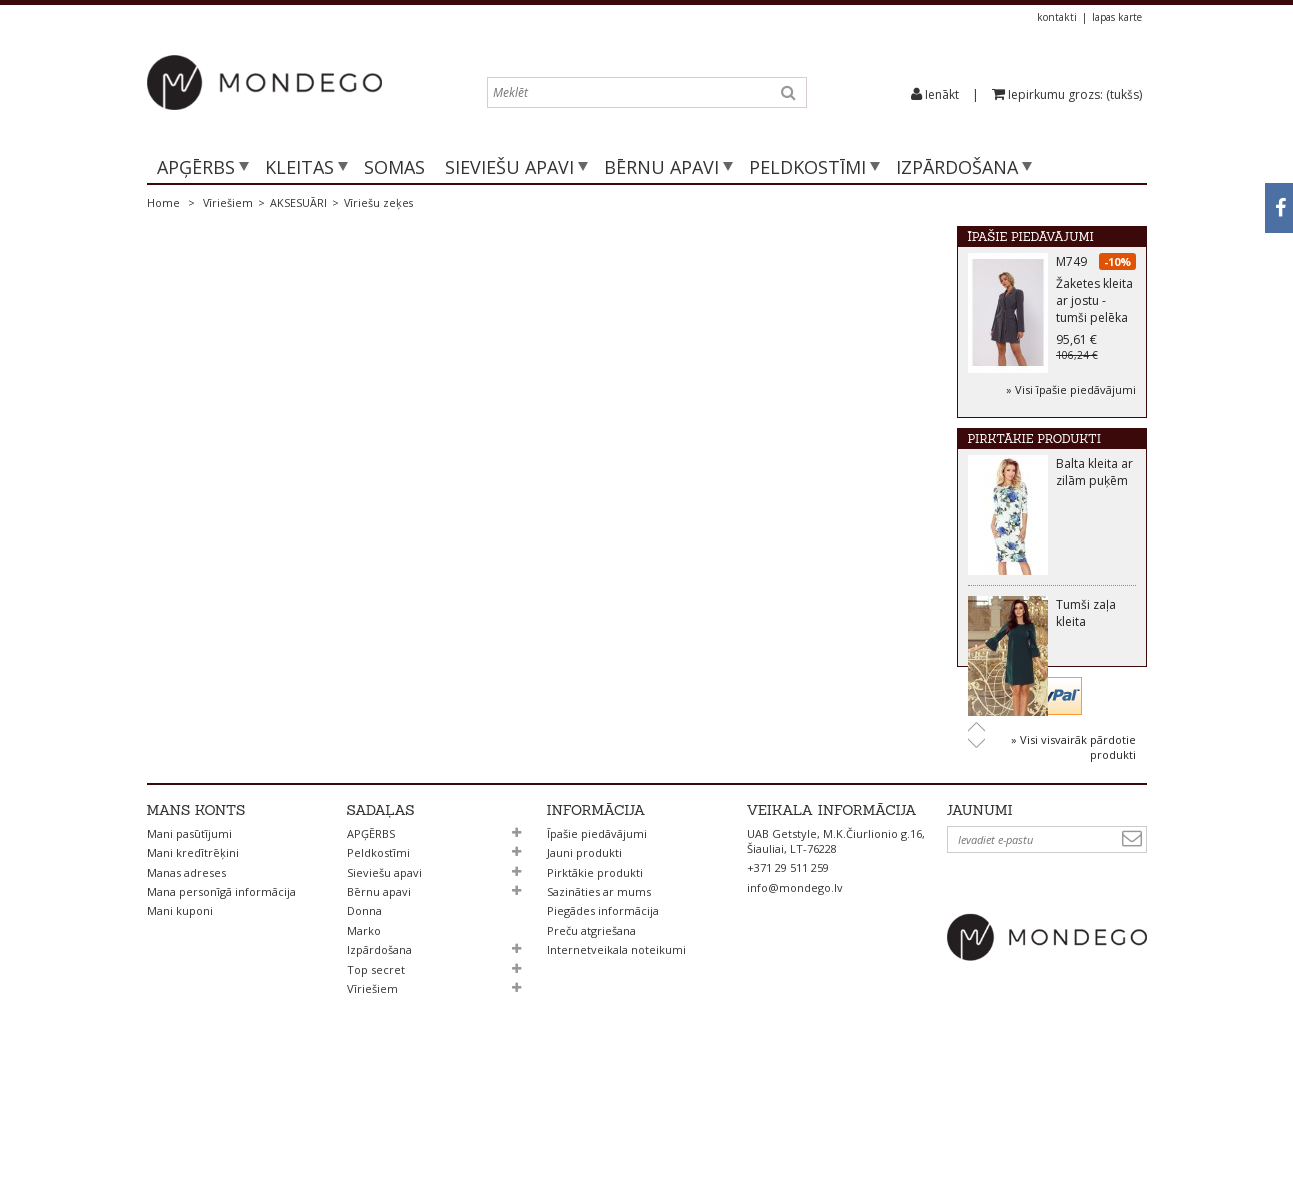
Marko (364, 1034)
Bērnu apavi (661, 167)
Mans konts (196, 914)
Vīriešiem (228, 202)
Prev (976, 723)
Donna (364, 1015)
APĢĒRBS (196, 167)
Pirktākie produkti (1035, 432)
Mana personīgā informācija (221, 995)
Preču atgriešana (591, 1034)
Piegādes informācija (603, 1015)
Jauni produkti (584, 956)
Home (163, 202)
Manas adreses (186, 976)
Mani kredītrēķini (193, 956)
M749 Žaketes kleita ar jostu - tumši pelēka (1094, 293)
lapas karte (1117, 17)
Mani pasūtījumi (189, 937)
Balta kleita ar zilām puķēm (1094, 470)
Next (976, 741)
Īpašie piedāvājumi (1031, 236)
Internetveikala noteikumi (616, 1053)
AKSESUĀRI (298, 202)
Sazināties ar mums (599, 995)
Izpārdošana (957, 167)
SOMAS (394, 167)
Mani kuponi (180, 1015)
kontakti (1057, 17)
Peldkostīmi (807, 167)
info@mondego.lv (795, 991)
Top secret (376, 1073)
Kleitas (299, 167)
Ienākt (942, 94)
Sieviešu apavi (509, 167)
